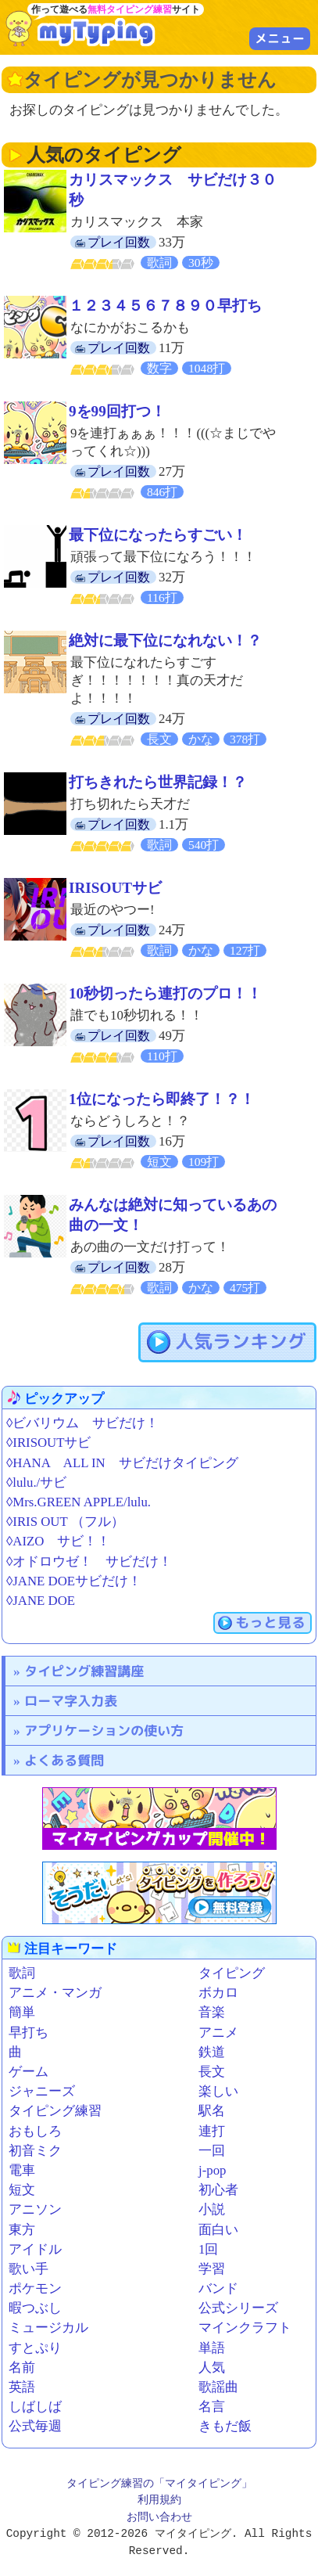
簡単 (22, 2012)
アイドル (35, 2249)
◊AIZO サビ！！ (58, 1541)
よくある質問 (64, 1760)
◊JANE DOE (40, 1600)
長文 (211, 2071)
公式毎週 (35, 2426)
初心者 (218, 2189)
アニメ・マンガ (55, 1992)
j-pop (212, 2170)
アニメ (218, 2032)
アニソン (35, 2209)
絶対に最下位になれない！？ (165, 640)
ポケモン (35, 2288)
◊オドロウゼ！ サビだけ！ (89, 1561)
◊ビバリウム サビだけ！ (82, 1423)
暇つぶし (35, 2308)
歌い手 (28, 2268)
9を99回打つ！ (117, 411)
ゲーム (28, 2071)
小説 (211, 2209)
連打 (211, 2131)
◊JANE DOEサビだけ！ (73, 1581)
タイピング (231, 1973)
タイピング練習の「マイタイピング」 (159, 2484)
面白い (218, 2229)
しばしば (35, 2406)
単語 (211, 2347)
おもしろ (35, 2131)
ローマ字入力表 (70, 1701)
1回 (208, 2249)
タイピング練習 (55, 2110)
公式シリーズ (238, 2308)
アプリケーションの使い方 (104, 1730)
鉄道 (211, 2052)
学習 (211, 2268)
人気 (211, 2367)
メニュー (280, 38)
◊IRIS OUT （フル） (65, 1521)
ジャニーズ (42, 2091)
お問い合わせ (159, 2517)
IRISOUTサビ (115, 888)
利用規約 (159, 2500)
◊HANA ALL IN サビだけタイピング (122, 1462)
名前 (22, 2367)
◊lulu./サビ (36, 1482)
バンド (218, 2288)
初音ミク (35, 2150)
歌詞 (22, 1973)
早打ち (28, 2032)
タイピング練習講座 (84, 1671)
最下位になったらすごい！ (158, 535)
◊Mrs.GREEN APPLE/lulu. (78, 1502)
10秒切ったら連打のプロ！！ (165, 993)
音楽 (211, 2012)
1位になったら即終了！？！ (162, 1099)
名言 (211, 2406)
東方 (22, 2229)
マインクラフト (244, 2327)
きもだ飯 (225, 2426)
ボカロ (218, 1992)
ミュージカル (48, 2327)
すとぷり (35, 2347)
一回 (211, 2150)
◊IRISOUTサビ (48, 1442)
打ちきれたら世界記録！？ (158, 782)
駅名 (211, 2110)
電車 (22, 2170)
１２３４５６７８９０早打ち (165, 305)
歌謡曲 (218, 2387)
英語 (22, 2387)
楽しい (218, 2091)
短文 (22, 2189)
